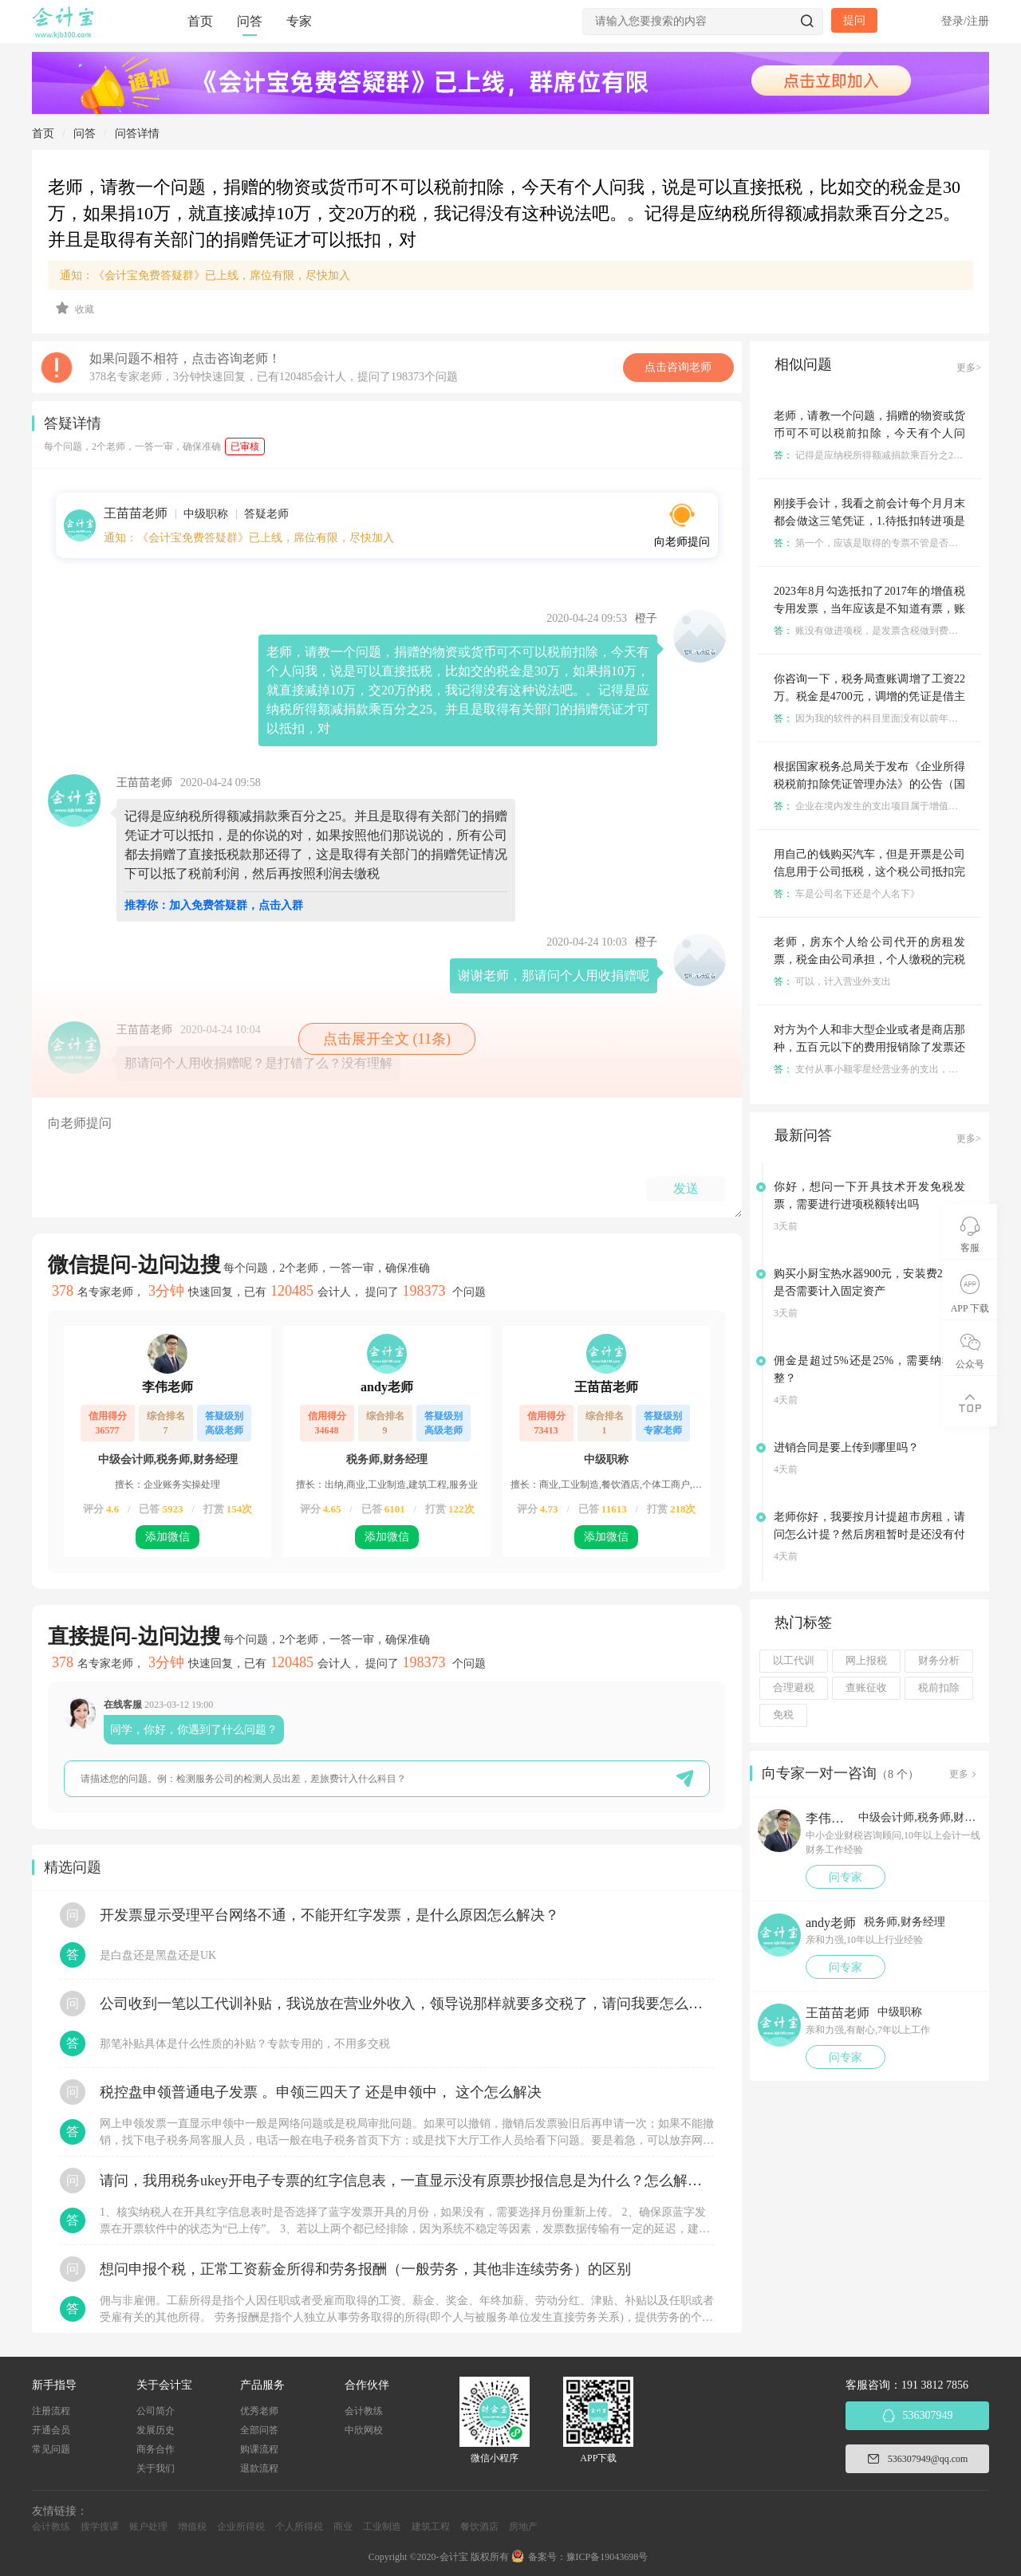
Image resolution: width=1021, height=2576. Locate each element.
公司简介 (155, 2411)
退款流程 (259, 2468)
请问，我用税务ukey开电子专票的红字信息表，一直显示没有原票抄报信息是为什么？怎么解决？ (407, 2181)
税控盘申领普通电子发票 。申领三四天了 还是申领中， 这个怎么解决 (321, 2092)
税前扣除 (939, 1687)
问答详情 (137, 134)
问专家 (845, 1877)
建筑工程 (431, 2526)
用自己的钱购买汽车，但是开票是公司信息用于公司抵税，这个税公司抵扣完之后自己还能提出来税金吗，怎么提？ (869, 871)
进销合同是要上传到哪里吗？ (846, 1447)
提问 (854, 20)
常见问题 (51, 2449)
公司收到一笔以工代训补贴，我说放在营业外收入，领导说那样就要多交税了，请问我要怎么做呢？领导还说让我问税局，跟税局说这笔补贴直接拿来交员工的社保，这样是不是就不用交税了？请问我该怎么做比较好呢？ (407, 2004)
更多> (968, 367)
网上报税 (866, 1660)
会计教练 (364, 2411)
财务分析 (939, 1660)
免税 (783, 1715)
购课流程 (259, 2449)
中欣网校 (364, 2430)
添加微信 (167, 1537)
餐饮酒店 (479, 2526)
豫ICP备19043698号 (607, 2556)
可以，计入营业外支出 (832, 981)
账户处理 (148, 2526)
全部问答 (259, 2430)
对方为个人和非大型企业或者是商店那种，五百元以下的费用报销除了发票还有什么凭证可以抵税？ (869, 1047)
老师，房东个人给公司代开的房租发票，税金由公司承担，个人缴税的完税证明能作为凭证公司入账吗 (869, 959)
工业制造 (382, 2526)
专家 (299, 21)
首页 (200, 21)
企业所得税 (241, 2526)
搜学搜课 (100, 2526)
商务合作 (155, 2449)
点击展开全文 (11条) (387, 1039)
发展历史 (155, 2430)
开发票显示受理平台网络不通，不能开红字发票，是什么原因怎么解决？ (329, 1915)
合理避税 (793, 1687)
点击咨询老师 (678, 367)
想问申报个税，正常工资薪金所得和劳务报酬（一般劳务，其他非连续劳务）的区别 (365, 2269)
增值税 (192, 2526)
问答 (249, 21)
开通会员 (51, 2430)
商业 (343, 2526)
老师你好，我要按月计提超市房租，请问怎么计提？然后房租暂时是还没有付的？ (869, 1534)
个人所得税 (299, 2526)
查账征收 (866, 1687)
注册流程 (51, 2411)
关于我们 (155, 2468)
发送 (686, 1188)
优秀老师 (259, 2411)
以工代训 (793, 1660)
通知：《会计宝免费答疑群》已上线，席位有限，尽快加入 (205, 275)
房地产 (523, 2526)
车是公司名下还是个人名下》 (847, 893)
